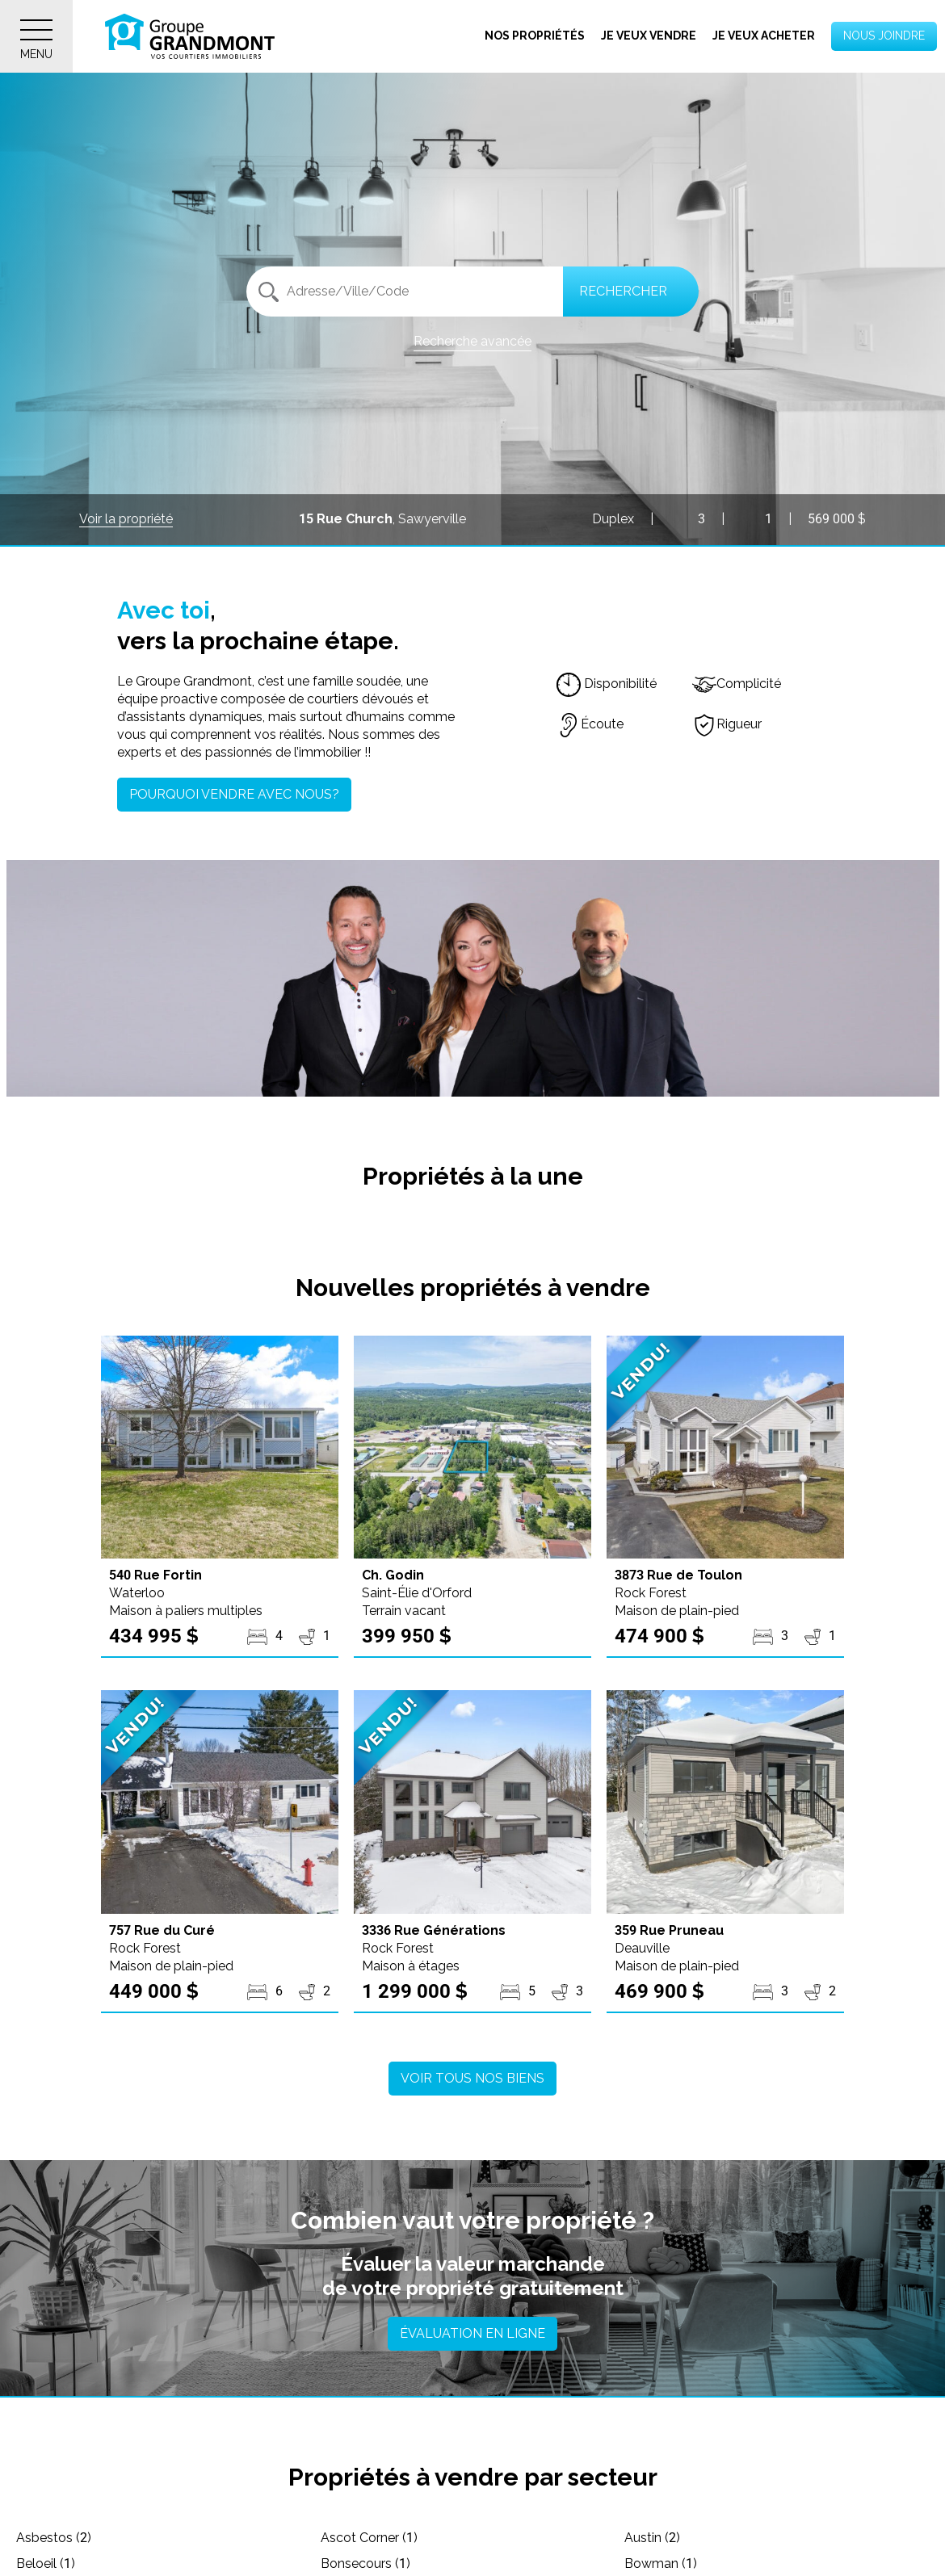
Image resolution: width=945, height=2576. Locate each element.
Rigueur (727, 724)
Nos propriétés (535, 35)
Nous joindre (884, 35)
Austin (652, 2537)
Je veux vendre (648, 35)
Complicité (736, 683)
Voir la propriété (126, 519)
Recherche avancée (472, 341)
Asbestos (53, 2537)
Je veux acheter (763, 35)
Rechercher (623, 291)
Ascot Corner (369, 2537)
